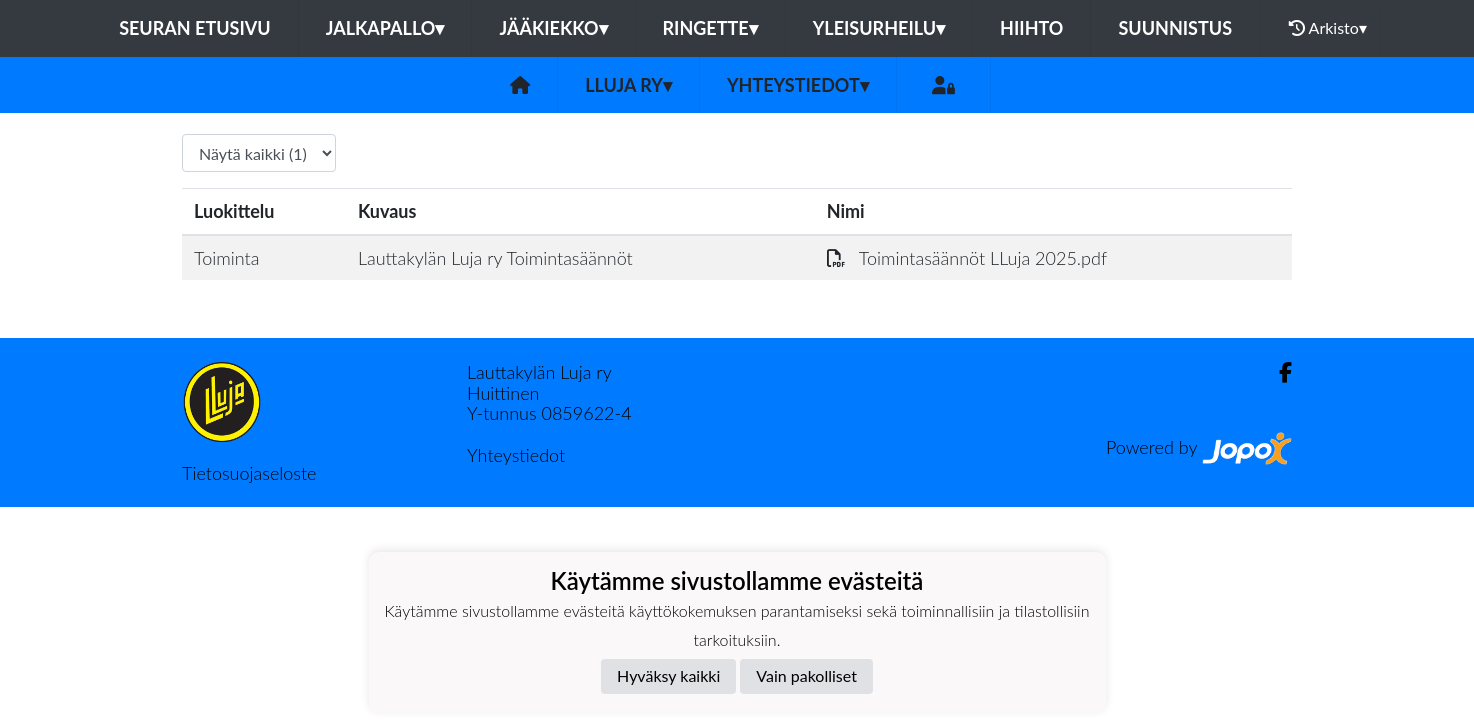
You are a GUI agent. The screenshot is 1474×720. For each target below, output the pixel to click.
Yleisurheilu (879, 28)
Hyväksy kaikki (668, 675)
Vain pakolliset (806, 675)
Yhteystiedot (798, 85)
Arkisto (1328, 28)
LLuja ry (628, 85)
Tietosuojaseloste (249, 473)
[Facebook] (1277, 372)
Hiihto (1031, 28)
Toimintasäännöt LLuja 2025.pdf (967, 258)
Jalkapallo (385, 28)
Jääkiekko (553, 28)
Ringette (710, 28)
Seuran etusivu (195, 28)
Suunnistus (1175, 28)
